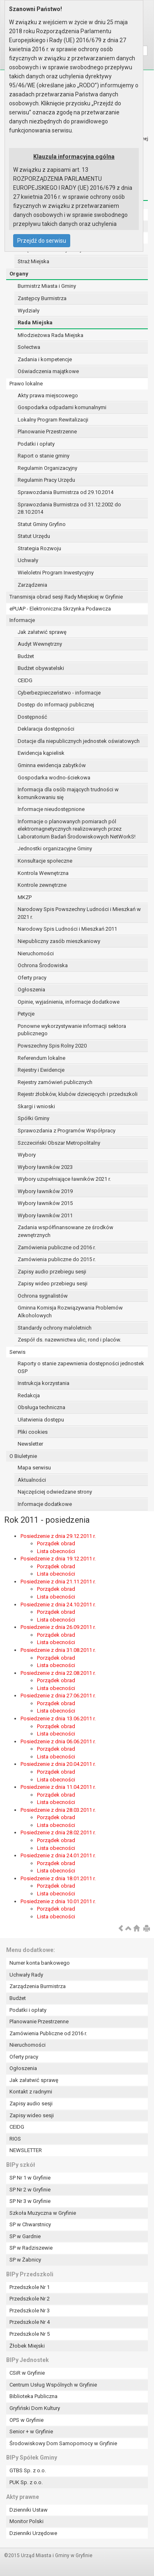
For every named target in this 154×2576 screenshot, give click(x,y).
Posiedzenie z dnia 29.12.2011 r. (58, 1536)
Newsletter (30, 1444)
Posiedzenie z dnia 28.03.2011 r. (58, 1810)
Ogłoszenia (31, 989)
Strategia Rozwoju (39, 548)
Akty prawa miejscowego (48, 395)
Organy (18, 274)
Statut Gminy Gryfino (42, 524)
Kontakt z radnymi (30, 2092)
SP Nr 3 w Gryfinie (30, 2201)
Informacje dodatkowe (45, 1504)
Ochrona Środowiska (43, 965)
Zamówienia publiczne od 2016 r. (57, 1247)
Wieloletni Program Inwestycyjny (56, 572)
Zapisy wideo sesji (31, 2115)
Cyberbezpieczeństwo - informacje (59, 693)
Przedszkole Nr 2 (29, 2299)
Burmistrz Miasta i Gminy (47, 286)
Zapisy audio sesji (31, 2103)
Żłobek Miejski (27, 2346)
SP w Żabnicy (25, 2260)
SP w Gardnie (25, 2236)
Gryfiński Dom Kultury (34, 2408)
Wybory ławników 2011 (45, 1215)
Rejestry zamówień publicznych (55, 1082)
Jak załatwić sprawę (42, 632)
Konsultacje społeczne (45, 861)
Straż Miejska (33, 261)
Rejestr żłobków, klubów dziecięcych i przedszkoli (78, 1094)
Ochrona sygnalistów (43, 1296)
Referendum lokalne (41, 1058)
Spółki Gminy (33, 1118)
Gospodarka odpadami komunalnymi (62, 407)
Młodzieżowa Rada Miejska (50, 335)
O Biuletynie (23, 1456)
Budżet (26, 656)
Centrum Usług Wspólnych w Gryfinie (53, 2385)
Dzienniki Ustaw (28, 2510)
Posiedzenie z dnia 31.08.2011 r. (58, 1650)
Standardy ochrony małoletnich (55, 1328)
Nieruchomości (36, 953)
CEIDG (25, 680)
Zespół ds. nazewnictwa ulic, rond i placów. (69, 1340)
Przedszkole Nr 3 (29, 2310)
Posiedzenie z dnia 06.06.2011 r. (58, 1741)
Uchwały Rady (26, 1975)
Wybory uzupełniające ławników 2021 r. (64, 1179)
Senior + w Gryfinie (31, 2431)
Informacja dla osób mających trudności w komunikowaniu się (68, 793)
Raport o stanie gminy (43, 456)
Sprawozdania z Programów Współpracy (66, 1130)
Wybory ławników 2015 (45, 1203)
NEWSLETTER (25, 2150)
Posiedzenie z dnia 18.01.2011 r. (58, 1878)
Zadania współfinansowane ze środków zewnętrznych (65, 1231)
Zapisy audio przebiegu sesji (52, 1272)
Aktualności (32, 1480)
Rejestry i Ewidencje (41, 1070)
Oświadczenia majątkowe (48, 371)
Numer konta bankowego (39, 1963)
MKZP (25, 897)
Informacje (22, 620)
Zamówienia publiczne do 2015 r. (57, 1259)
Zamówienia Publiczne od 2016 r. (48, 2033)
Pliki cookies (33, 1432)
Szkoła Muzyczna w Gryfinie (42, 2213)
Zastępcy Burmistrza (42, 298)
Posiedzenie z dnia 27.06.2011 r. (58, 1695)
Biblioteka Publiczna (33, 2396)
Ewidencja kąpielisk (41, 753)
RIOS (15, 2139)
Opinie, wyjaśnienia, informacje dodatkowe (69, 1002)
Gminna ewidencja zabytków (52, 765)
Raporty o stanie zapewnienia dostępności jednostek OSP (81, 1367)
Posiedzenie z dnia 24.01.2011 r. (58, 1855)
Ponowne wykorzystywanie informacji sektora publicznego (72, 1030)
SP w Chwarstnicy (30, 2224)
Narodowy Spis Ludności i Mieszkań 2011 (67, 929)
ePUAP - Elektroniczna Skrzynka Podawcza (60, 609)
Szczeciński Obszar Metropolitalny (59, 1143)
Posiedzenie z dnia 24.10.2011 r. (58, 1604)
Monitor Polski (26, 2521)
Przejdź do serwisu (41, 240)
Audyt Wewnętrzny (40, 644)
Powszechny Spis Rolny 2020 (52, 1046)
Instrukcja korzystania (43, 1383)
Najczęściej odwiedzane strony (55, 1492)
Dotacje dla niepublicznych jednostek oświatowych (79, 741)
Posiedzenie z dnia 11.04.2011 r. (58, 1787)
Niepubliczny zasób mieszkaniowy (59, 941)
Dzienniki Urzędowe (33, 2533)
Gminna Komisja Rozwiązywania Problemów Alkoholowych (70, 1312)
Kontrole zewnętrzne (42, 885)
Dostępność (32, 717)
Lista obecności (56, 1551)
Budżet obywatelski (41, 668)
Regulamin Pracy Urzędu (46, 480)
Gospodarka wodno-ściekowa (54, 777)
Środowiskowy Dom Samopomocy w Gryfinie (63, 2443)
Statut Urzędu (34, 536)
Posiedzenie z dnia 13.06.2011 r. (58, 1718)
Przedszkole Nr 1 (29, 2287)
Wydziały (28, 310)
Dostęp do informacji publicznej (56, 705)
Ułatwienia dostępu (41, 1420)
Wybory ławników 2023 (45, 1167)
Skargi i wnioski (36, 1106)
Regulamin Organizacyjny (47, 468)
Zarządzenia (32, 585)
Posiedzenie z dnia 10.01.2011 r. (58, 1901)
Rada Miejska (35, 322)
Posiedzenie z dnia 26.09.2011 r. (58, 1627)
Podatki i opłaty (36, 444)
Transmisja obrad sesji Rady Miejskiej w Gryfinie (66, 597)
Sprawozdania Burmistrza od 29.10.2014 (65, 492)
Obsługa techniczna (41, 1407)
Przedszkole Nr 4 (29, 2322)
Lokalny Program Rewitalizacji (53, 420)
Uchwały (28, 560)
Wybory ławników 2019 (45, 1191)
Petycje (26, 1014)
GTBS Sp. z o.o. (27, 2470)
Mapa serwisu (34, 1468)
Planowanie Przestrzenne (47, 431)
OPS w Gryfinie (26, 2420)
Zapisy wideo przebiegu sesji (52, 1283)
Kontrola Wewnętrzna (43, 873)
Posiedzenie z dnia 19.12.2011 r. (58, 1559)
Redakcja (29, 1395)
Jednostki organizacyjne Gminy (55, 848)
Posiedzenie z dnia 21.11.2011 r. (58, 1581)
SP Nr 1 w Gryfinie (30, 2178)
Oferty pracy (32, 978)
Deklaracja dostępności (46, 729)
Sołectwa (29, 347)
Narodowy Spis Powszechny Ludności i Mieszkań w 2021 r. (79, 913)
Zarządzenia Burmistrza (37, 1986)
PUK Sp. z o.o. (26, 2482)
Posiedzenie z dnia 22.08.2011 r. (58, 1673)
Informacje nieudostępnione (51, 809)
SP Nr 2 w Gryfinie (30, 2190)
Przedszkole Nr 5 (29, 2334)
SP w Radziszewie (31, 2248)
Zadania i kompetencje (45, 359)
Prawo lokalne (26, 383)
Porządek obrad (56, 1543)
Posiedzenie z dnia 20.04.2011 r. (58, 1764)
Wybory (27, 1155)
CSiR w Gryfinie (27, 2373)
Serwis (17, 1352)
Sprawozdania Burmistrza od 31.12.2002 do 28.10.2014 (69, 508)
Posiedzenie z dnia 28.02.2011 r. (58, 1832)
